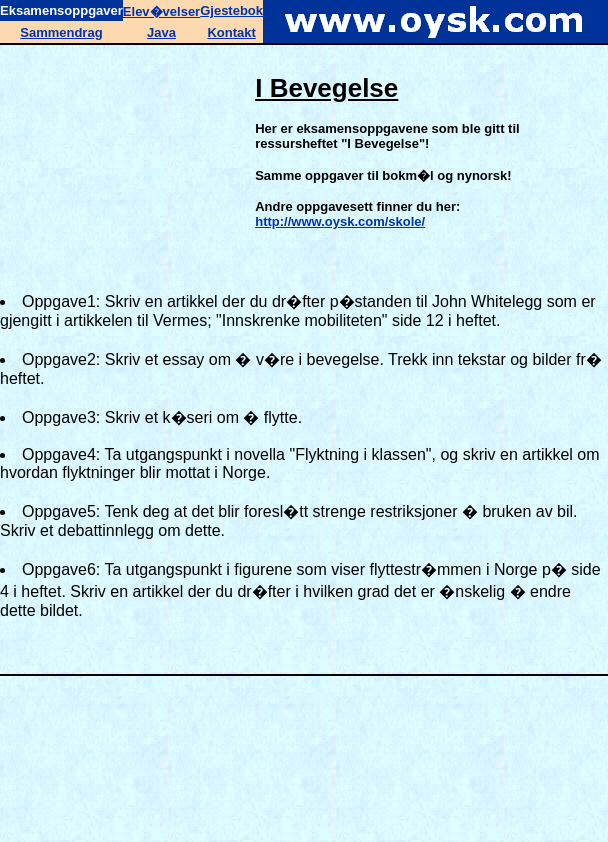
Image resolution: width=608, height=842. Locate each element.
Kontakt (231, 32)
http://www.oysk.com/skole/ (340, 221)
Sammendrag (61, 32)
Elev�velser (161, 11)
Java (161, 32)
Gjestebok (231, 10)
